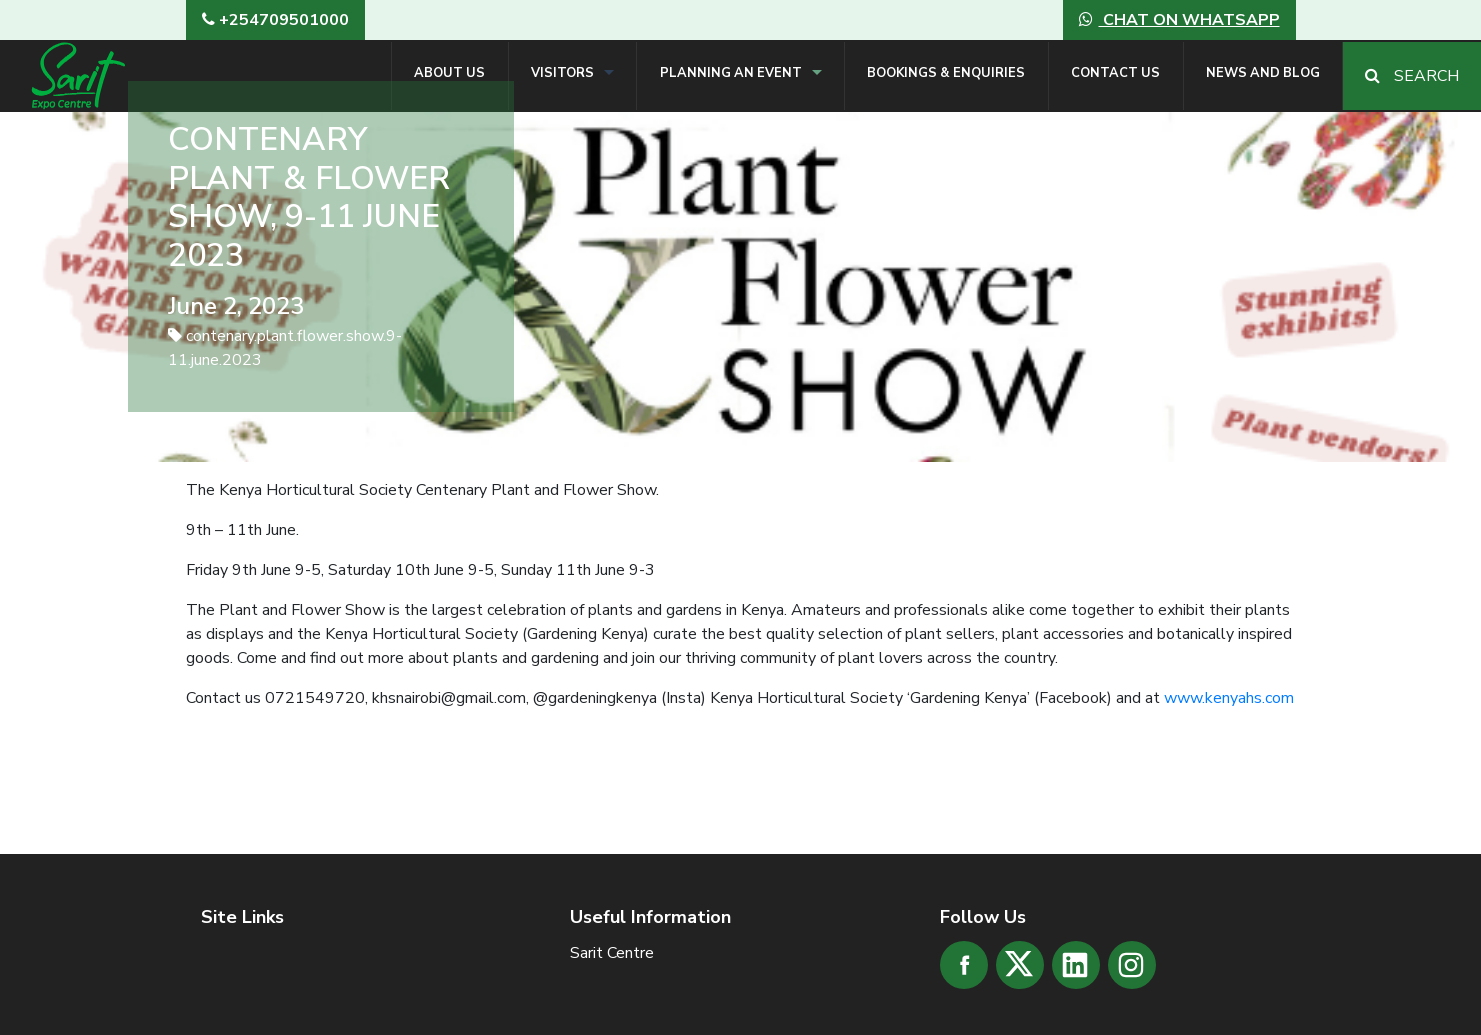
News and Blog (1263, 73)
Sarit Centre (612, 953)
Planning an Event (731, 73)
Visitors (562, 73)
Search (1412, 76)
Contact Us (1115, 73)
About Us (449, 73)
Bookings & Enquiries (946, 73)
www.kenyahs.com (1229, 698)
